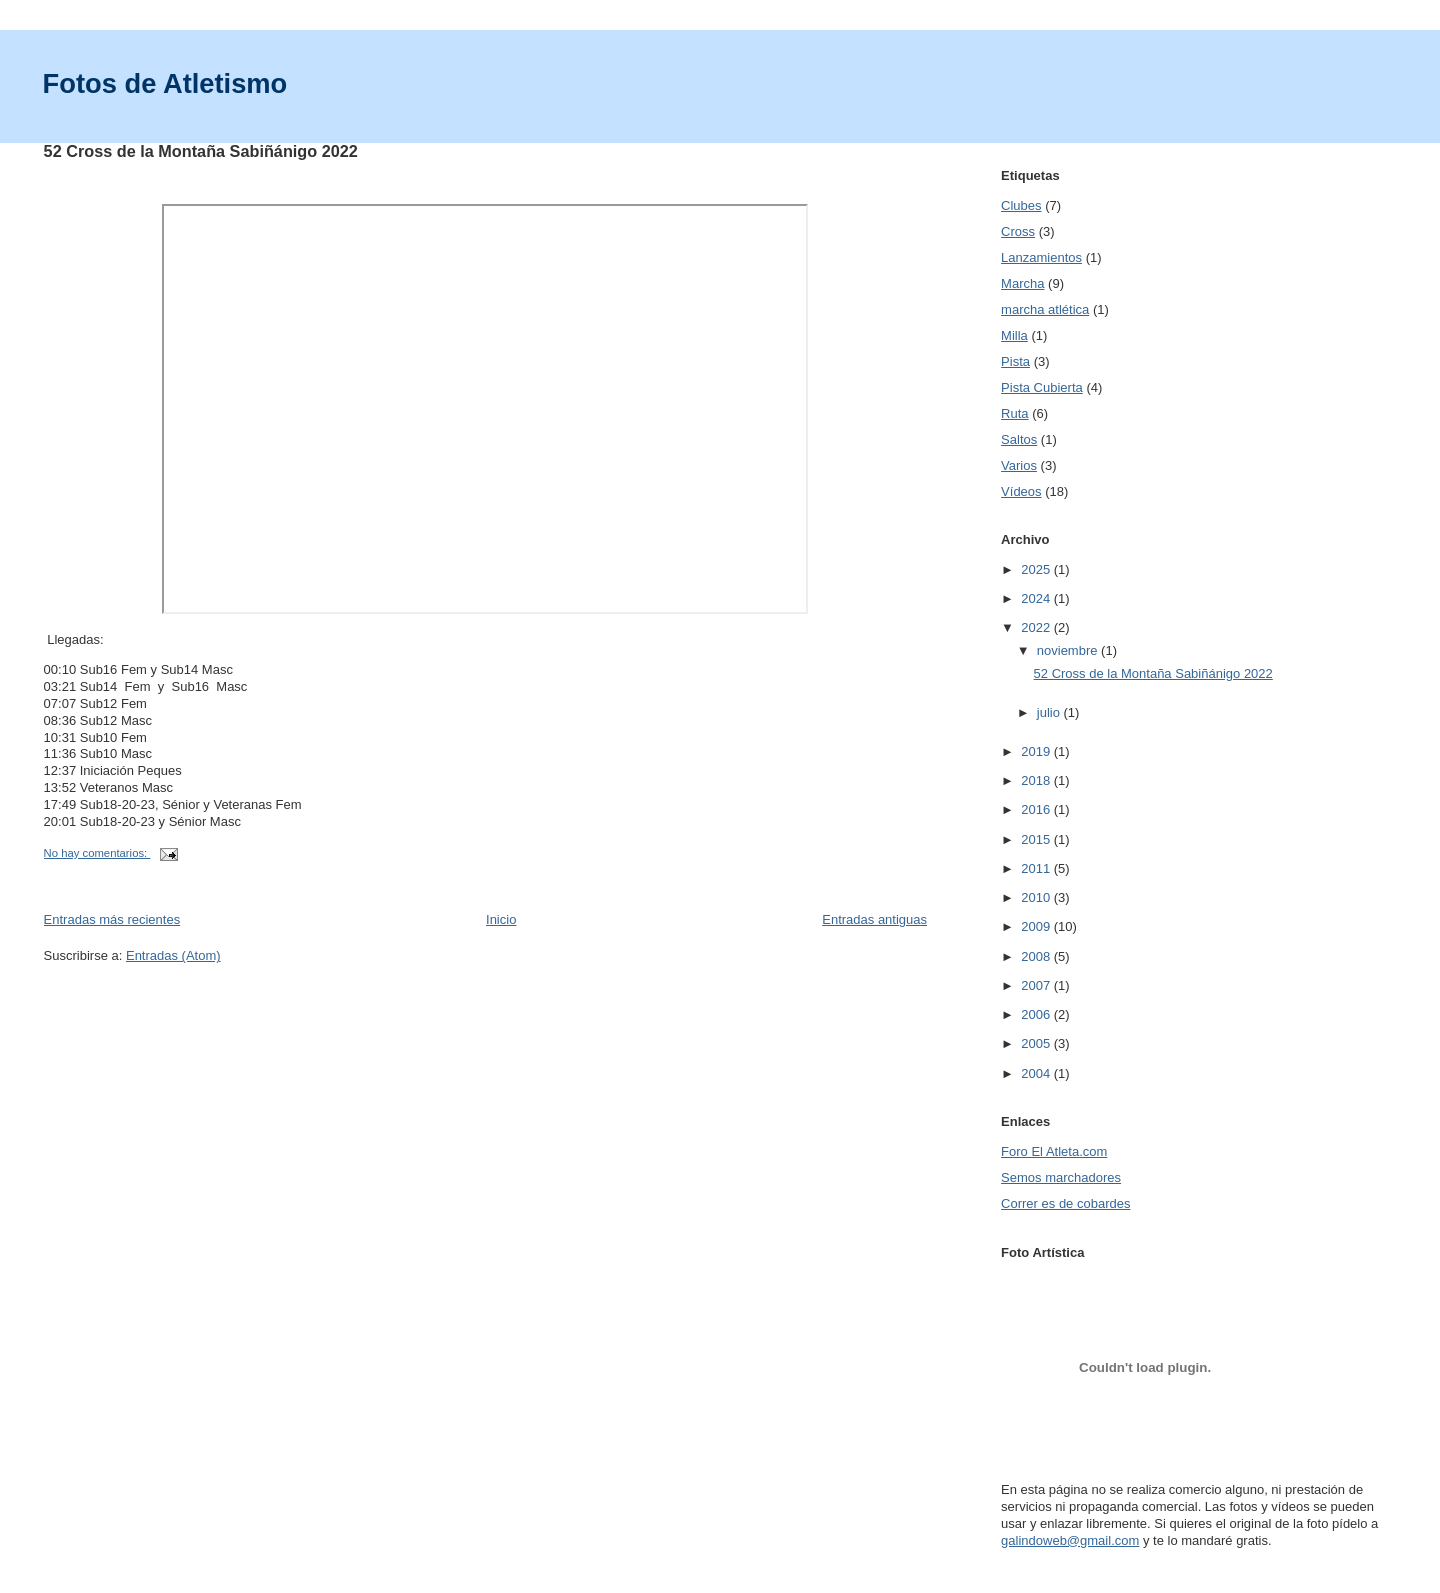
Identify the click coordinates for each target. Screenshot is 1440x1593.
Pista (1015, 361)
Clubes (1021, 205)
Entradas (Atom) (173, 955)
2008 (1037, 956)
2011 (1037, 868)
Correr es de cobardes (1065, 1203)
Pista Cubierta (1042, 387)
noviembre (1069, 650)
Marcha (1022, 283)
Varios (1019, 465)
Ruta (1014, 413)
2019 (1037, 751)
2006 (1037, 1014)
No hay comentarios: (97, 853)
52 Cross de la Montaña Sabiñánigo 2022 (201, 151)
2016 (1037, 809)
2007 (1037, 985)
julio (1050, 712)
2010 (1037, 897)
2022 (1037, 627)
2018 (1037, 780)
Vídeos (1021, 491)
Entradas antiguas (874, 919)
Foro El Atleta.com (1054, 1151)
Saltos (1019, 439)
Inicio (501, 919)
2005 (1037, 1043)
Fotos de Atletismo (165, 83)
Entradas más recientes (112, 919)
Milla (1014, 335)
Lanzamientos (1041, 257)
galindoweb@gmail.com (1070, 1540)
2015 (1037, 839)
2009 (1037, 926)
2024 (1037, 598)
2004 (1037, 1073)
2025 (1037, 569)
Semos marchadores (1061, 1177)
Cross (1018, 231)
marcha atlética (1045, 309)
